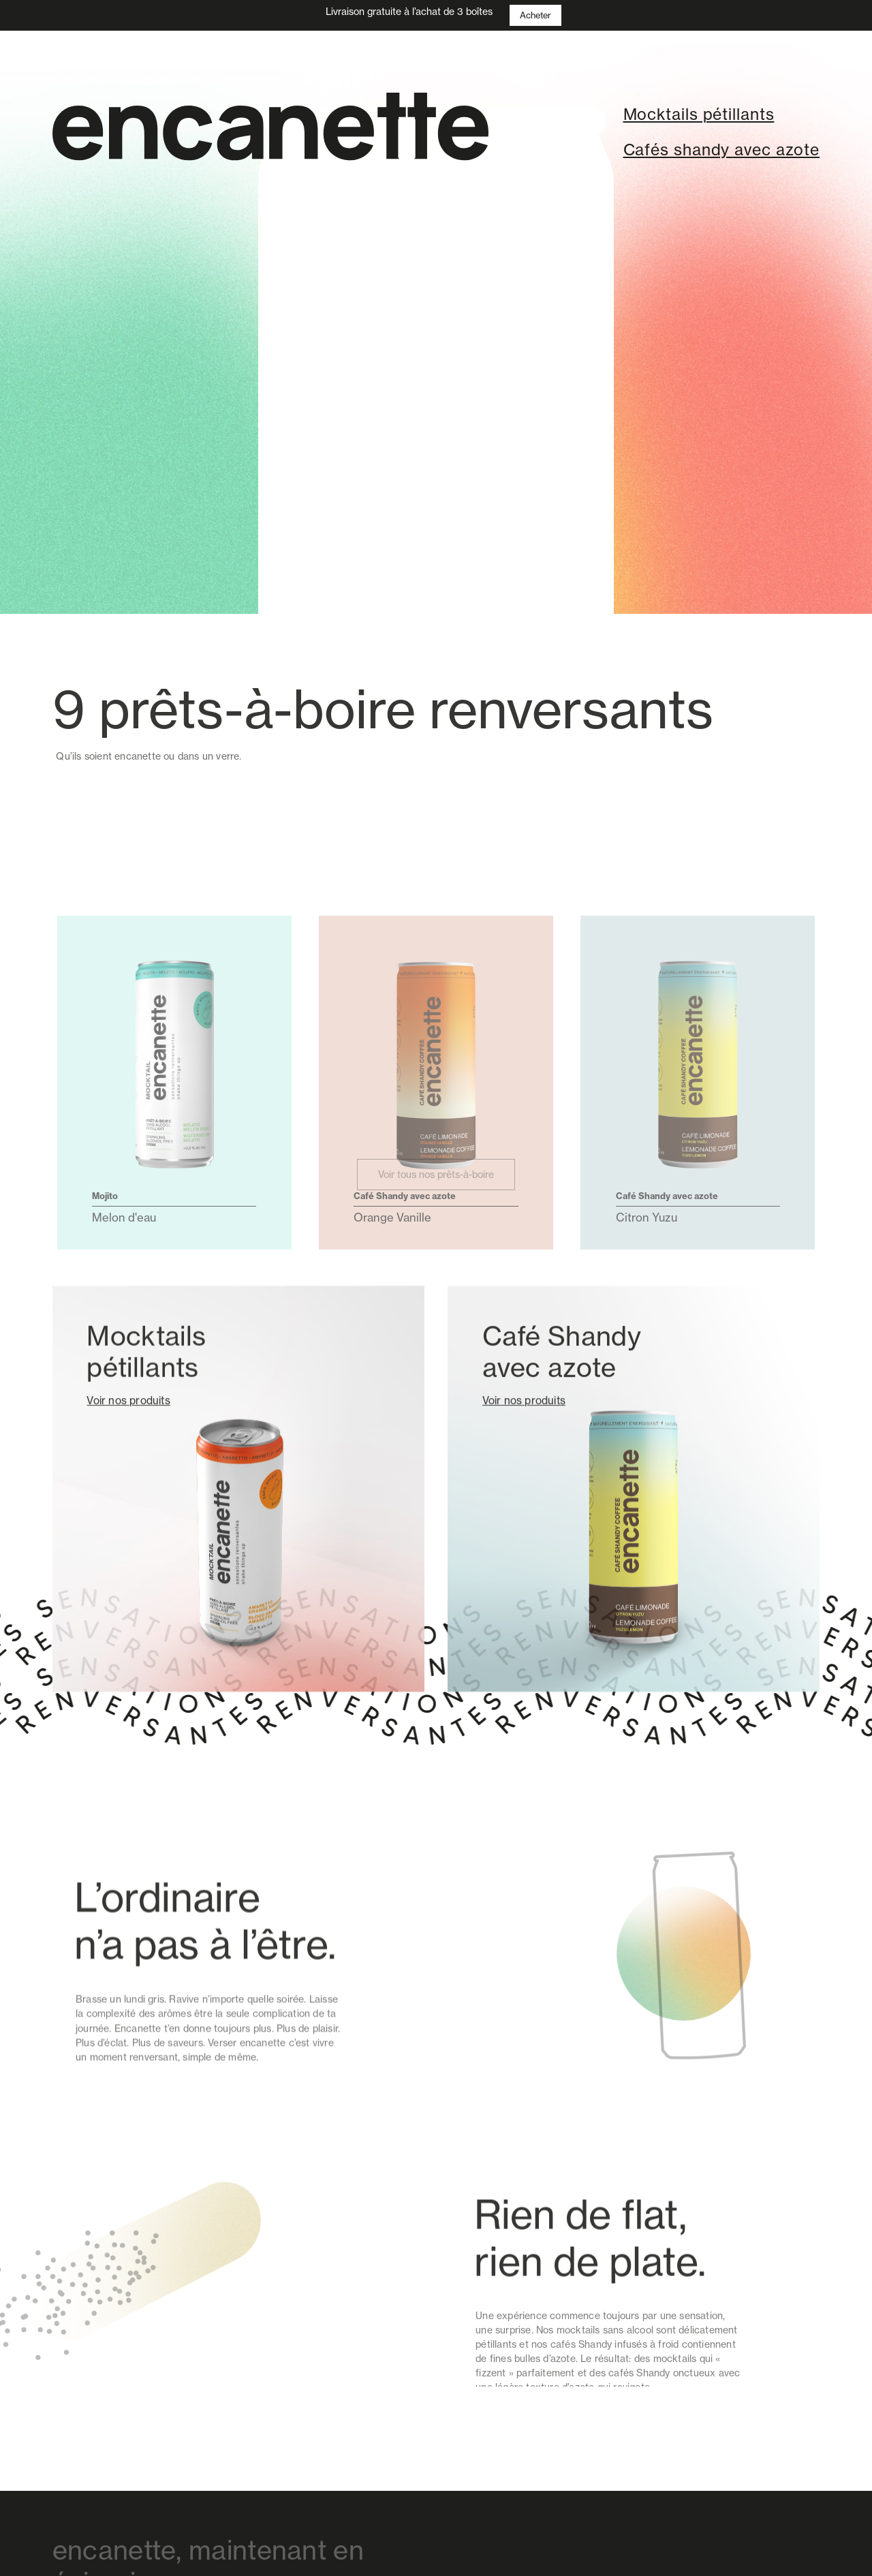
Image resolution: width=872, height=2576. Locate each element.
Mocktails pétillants (699, 114)
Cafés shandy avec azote (721, 149)
